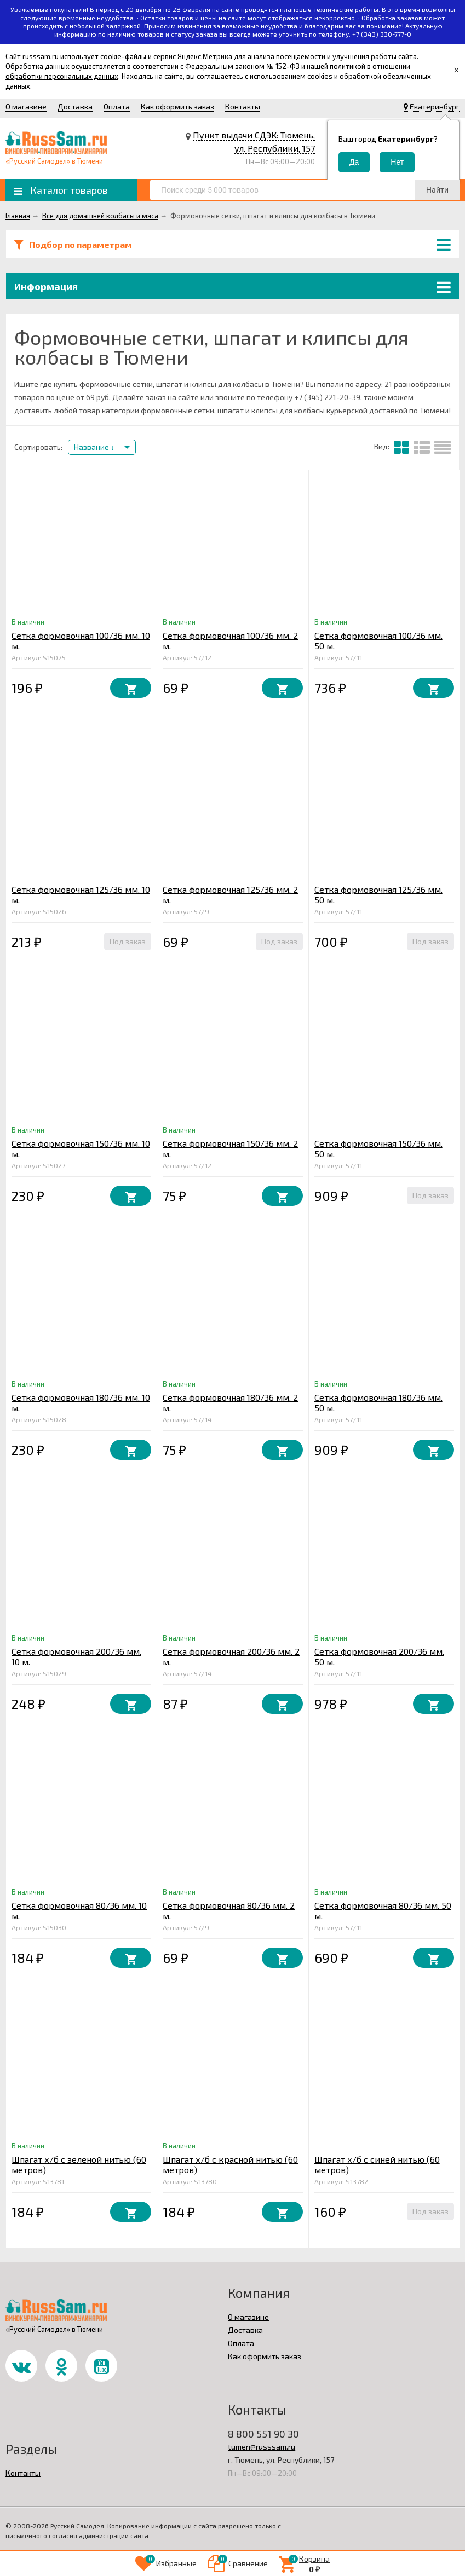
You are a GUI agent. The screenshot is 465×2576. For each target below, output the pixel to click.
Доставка (75, 106)
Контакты (242, 106)
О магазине (26, 106)
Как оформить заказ (177, 106)
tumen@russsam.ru (261, 2446)
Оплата (117, 106)
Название (94, 447)
